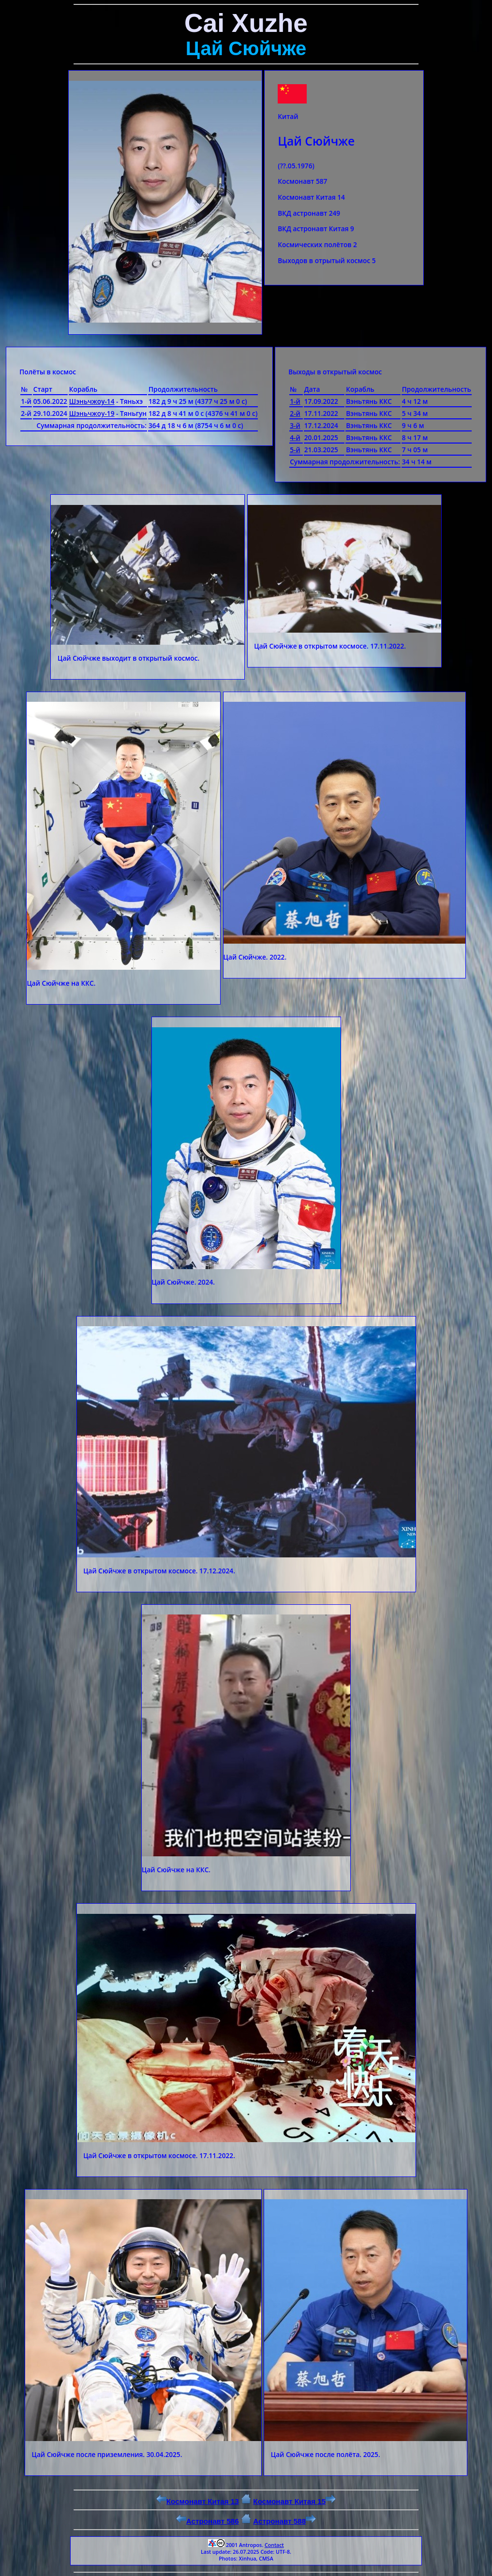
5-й (295, 449)
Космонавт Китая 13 (197, 2501)
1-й (295, 401)
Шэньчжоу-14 (92, 401)
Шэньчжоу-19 (92, 413)
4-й (295, 437)
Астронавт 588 (284, 2521)
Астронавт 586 (207, 2521)
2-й (295, 413)
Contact (274, 2545)
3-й (295, 425)
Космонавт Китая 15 (294, 2501)
